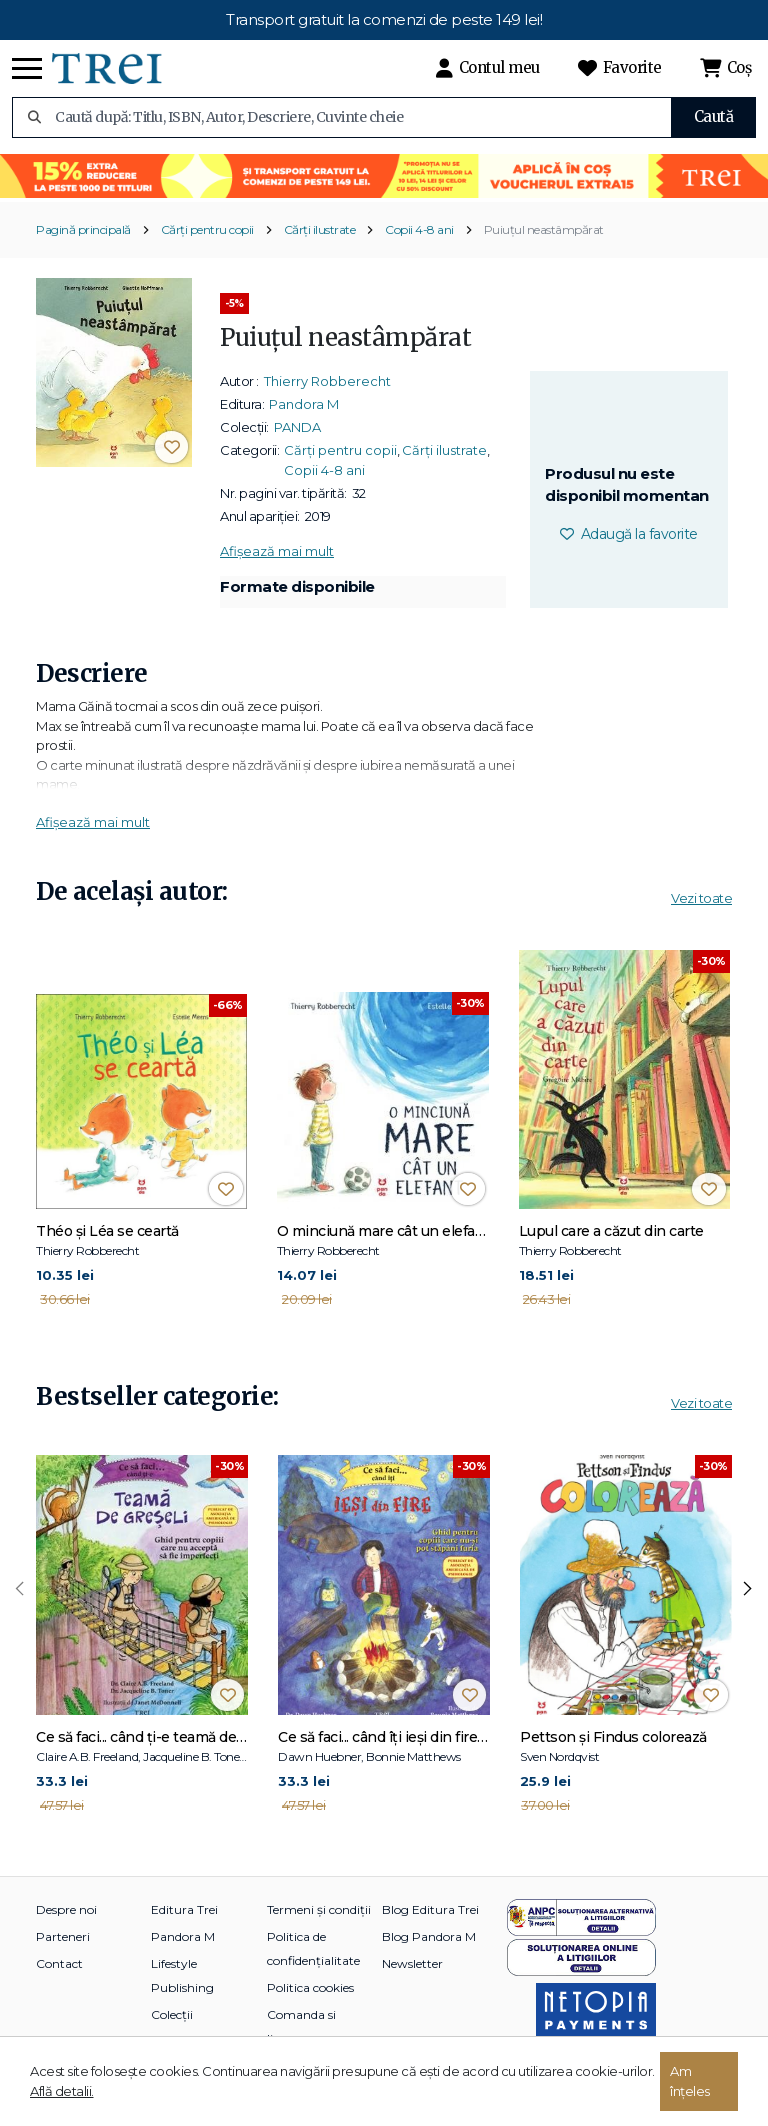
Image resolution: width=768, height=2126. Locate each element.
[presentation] (20, 1589)
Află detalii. (62, 2091)
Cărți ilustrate (320, 229)
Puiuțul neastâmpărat (544, 229)
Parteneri (63, 1936)
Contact (59, 1963)
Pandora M (304, 404)
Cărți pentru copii (207, 229)
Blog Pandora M (429, 1936)
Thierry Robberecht (327, 381)
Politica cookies (310, 1987)
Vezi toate (701, 898)
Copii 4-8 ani (419, 229)
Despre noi (66, 1909)
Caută (714, 116)
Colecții (172, 2014)
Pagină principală (83, 229)
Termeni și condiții (319, 1909)
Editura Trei (184, 1909)
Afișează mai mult (277, 551)
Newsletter (412, 1963)
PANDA (297, 427)
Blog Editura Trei (430, 1909)
